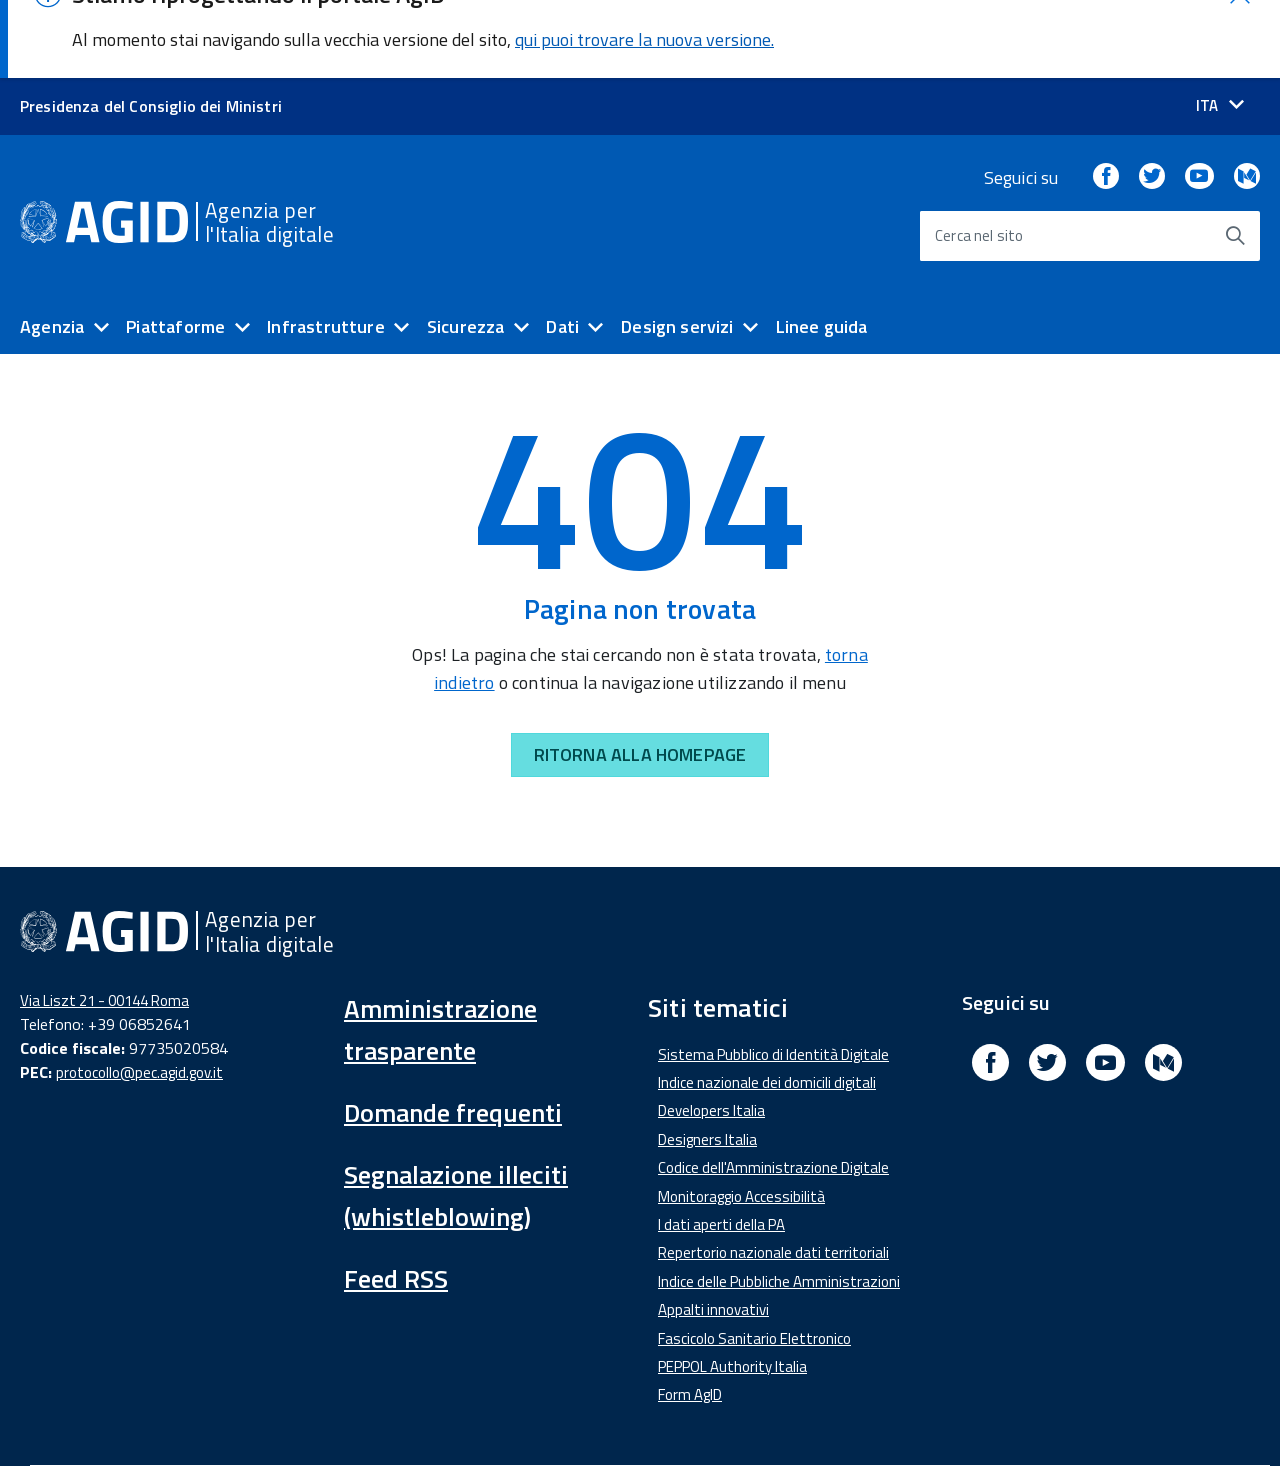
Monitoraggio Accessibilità (741, 1117)
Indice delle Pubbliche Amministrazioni (779, 1202)
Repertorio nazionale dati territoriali (773, 1174)
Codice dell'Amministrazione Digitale (773, 1089)
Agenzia (52, 248)
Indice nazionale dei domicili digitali (767, 1004)
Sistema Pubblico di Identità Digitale (773, 975)
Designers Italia (707, 1060)
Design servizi (677, 248)
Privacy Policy (775, 1415)
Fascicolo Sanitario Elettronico (754, 1259)
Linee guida (822, 248)
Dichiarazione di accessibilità (127, 1415)
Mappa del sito (905, 1415)
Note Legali (655, 1415)
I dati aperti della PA (721, 1146)
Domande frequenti (453, 1033)
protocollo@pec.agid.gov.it (139, 994)
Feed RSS (396, 1199)
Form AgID (690, 1316)
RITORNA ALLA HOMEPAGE (640, 676)
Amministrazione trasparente (440, 950)
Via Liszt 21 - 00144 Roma (104, 921)
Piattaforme (175, 248)
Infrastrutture (326, 248)
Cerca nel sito (979, 157)
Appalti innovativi (713, 1231)
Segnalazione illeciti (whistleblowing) (456, 1116)
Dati (562, 248)
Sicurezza (466, 248)
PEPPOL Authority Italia (732, 1288)
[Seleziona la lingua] (1220, 27)
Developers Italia (711, 1032)
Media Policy (539, 1415)
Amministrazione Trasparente (360, 1415)
